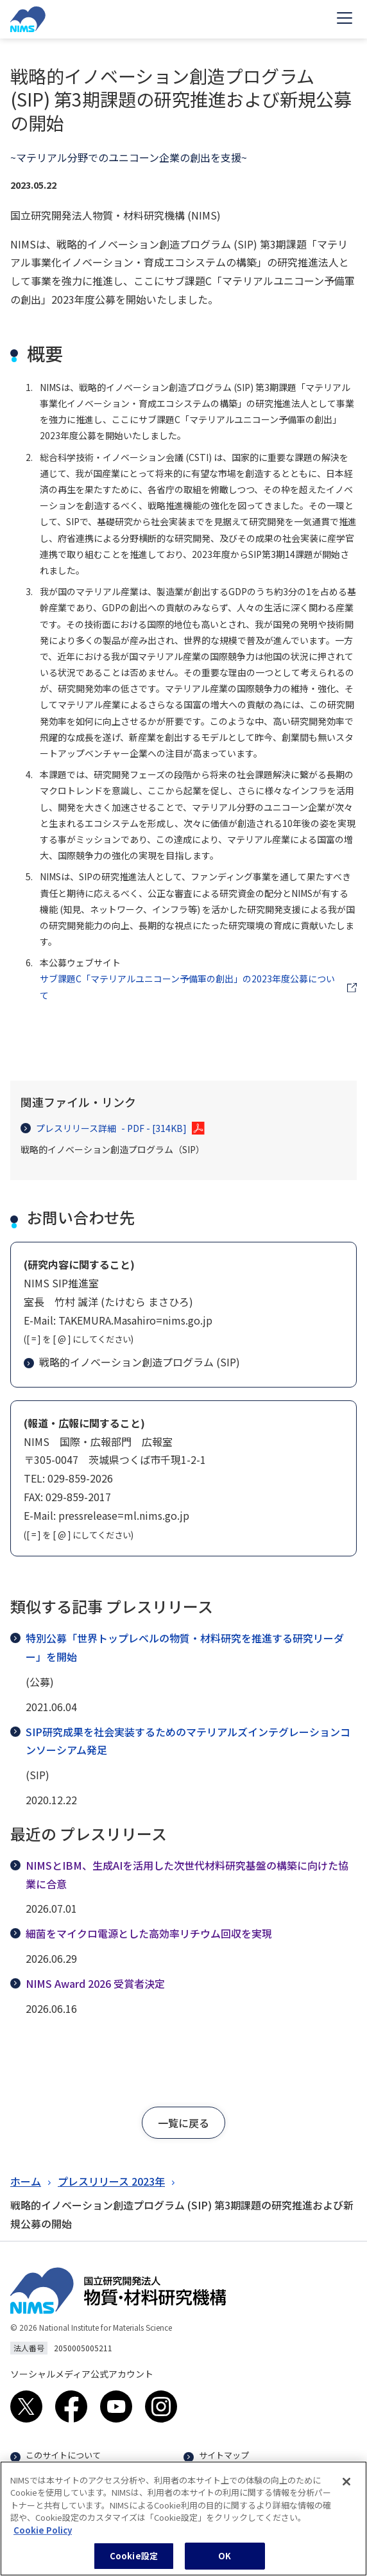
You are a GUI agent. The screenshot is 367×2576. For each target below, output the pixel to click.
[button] (183, 2123)
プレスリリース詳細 (104, 1128)
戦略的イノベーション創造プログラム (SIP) (132, 1362)
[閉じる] (346, 2487)
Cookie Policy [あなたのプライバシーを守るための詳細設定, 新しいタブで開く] (42, 2535)
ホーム (25, 2181)
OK (224, 2561)
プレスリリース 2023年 (111, 2181)
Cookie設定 (134, 2561)
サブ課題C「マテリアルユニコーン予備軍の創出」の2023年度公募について (187, 986)
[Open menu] (344, 19)
